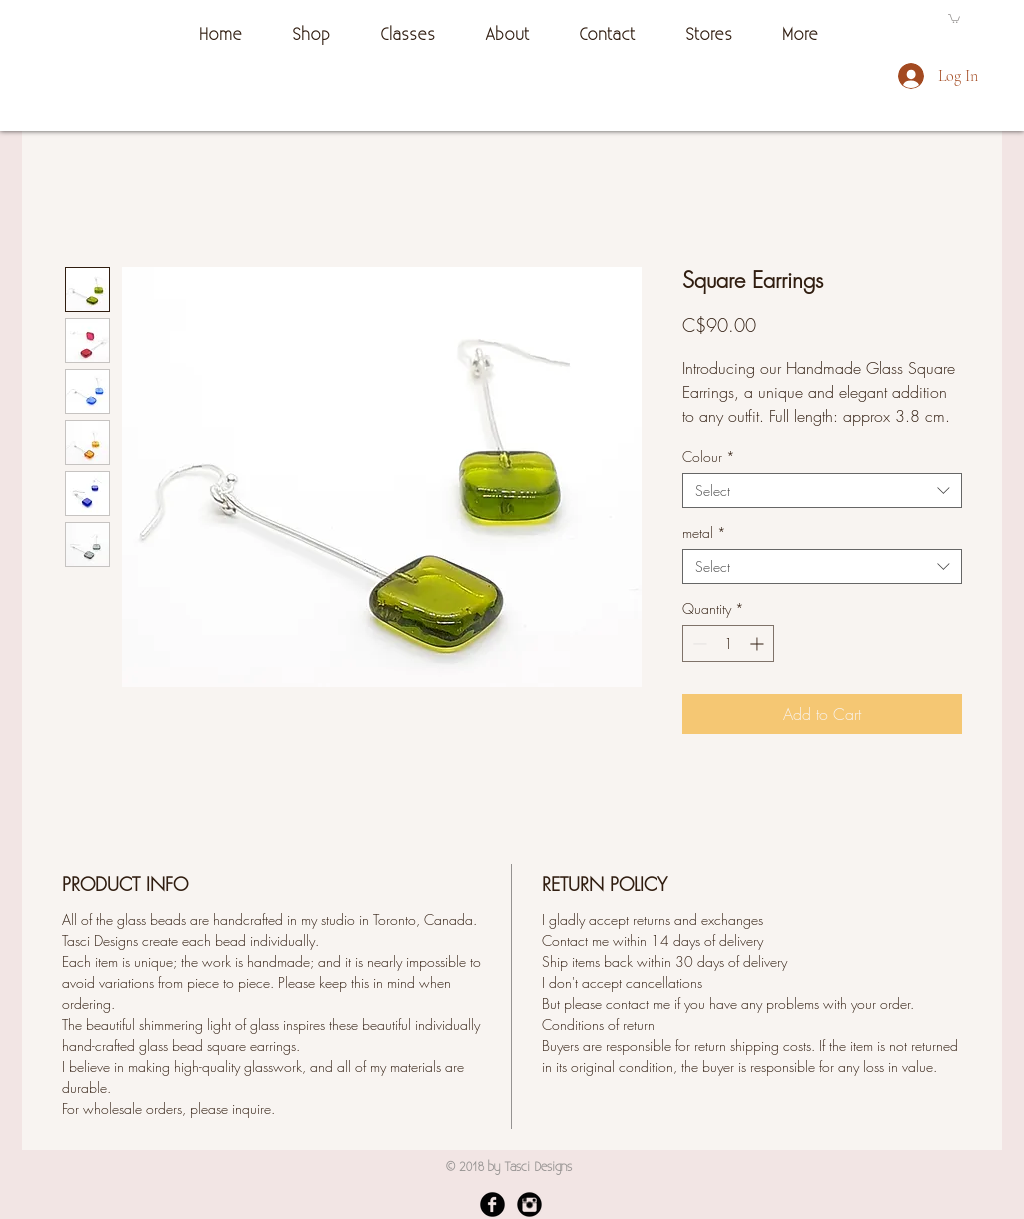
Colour (708, 456)
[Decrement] (697, 643)
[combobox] (822, 490)
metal (704, 532)
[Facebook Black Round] (492, 1204)
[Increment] (758, 643)
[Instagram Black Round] (529, 1204)
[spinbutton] (728, 643)
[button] (954, 18)
